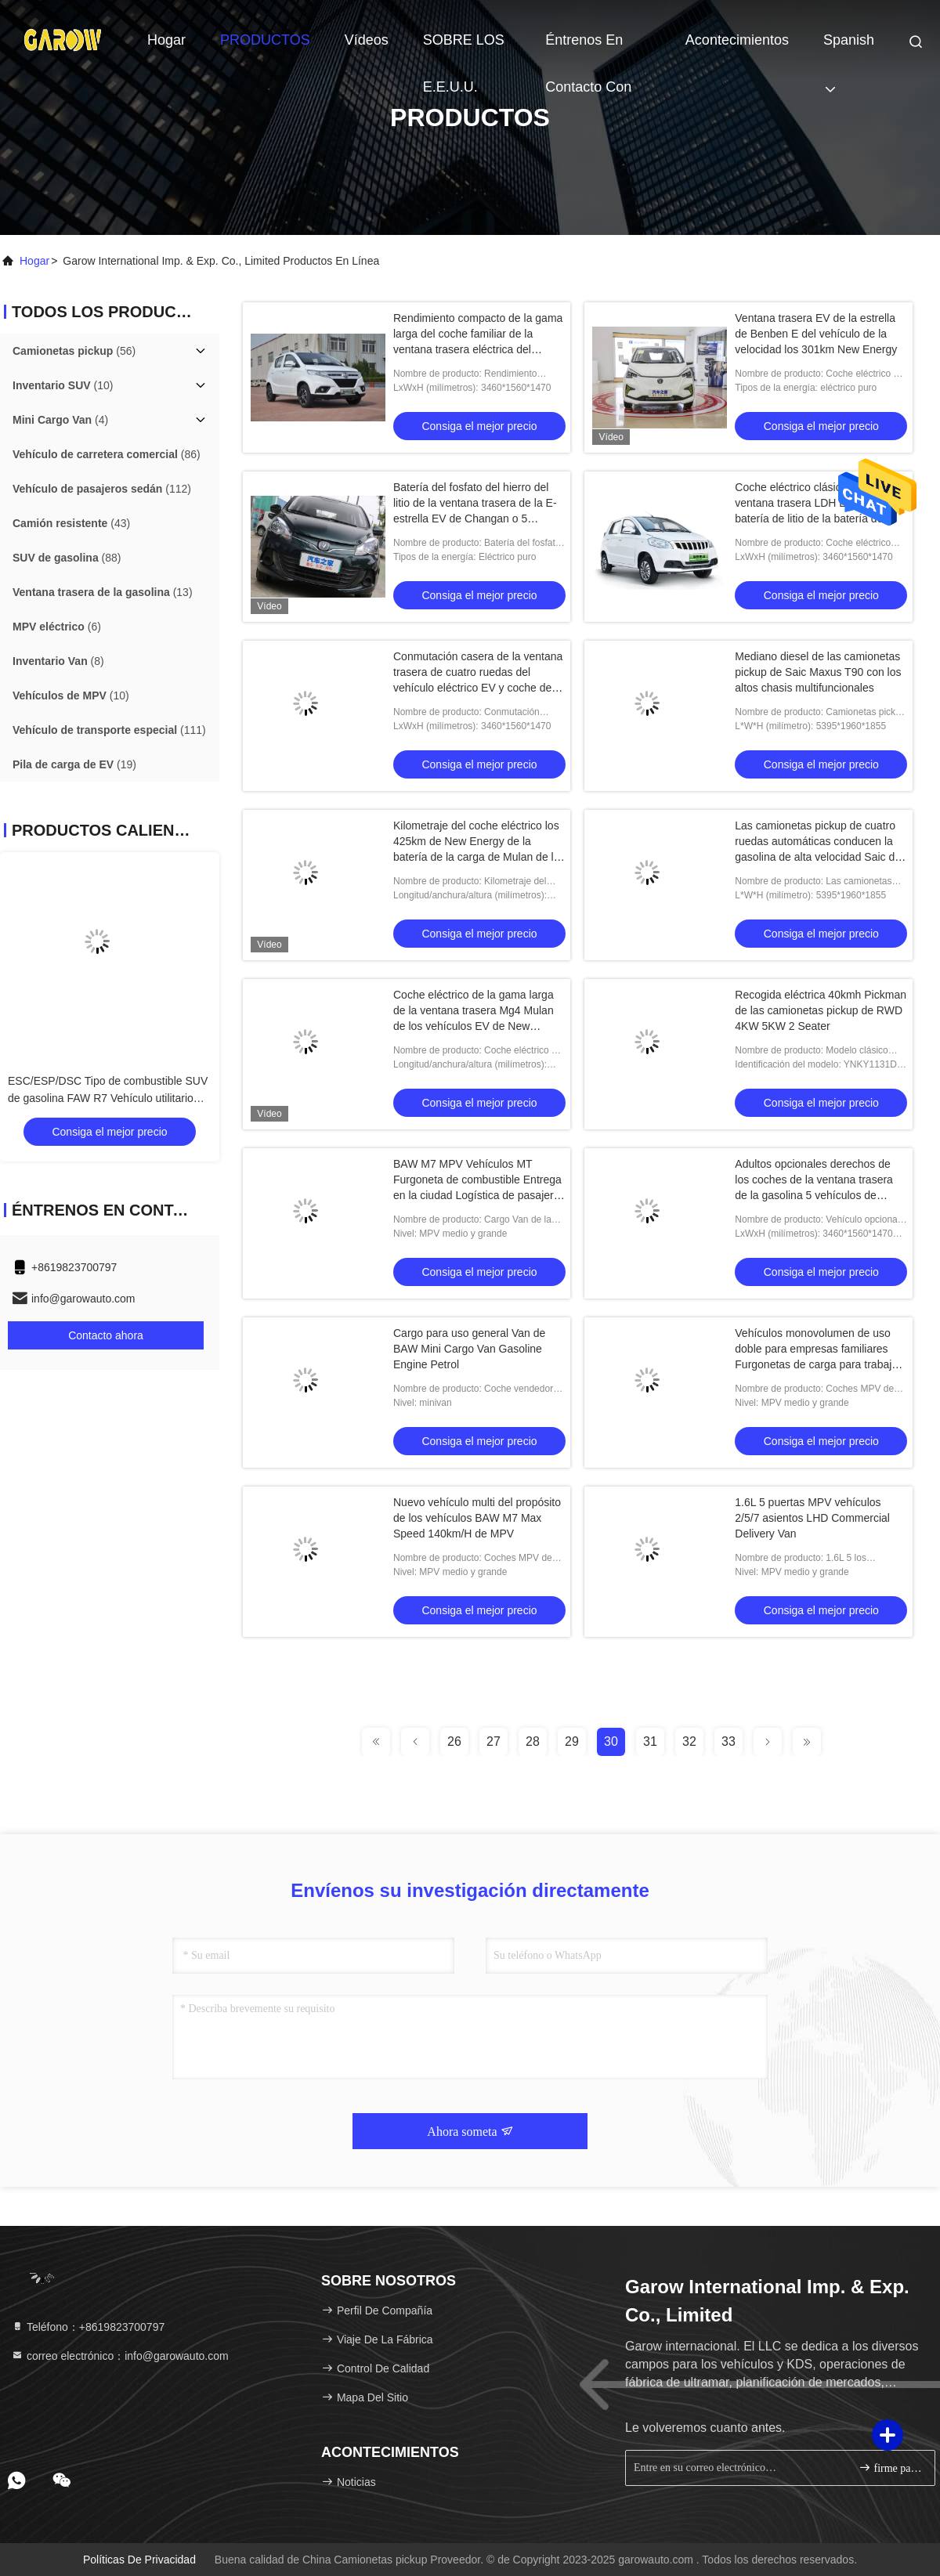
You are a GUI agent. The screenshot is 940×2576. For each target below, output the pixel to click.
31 (650, 1741)
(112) (102, 488)
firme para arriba (890, 2467)
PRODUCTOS (265, 40)
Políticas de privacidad (139, 2559)
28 (533, 1741)
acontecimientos (737, 40)
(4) (60, 420)
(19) (74, 764)
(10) (63, 385)
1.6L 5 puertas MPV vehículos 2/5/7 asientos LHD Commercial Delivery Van (812, 1518)
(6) (57, 626)
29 (572, 1741)
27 (493, 1741)
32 (689, 1741)
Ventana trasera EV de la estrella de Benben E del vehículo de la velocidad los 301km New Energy (816, 334)
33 (728, 1741)
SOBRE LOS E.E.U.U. (463, 47)
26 (454, 1741)
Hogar (166, 40)
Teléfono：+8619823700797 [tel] (87, 2327)
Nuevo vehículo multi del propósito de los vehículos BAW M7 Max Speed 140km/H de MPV (477, 1518)
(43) (71, 523)
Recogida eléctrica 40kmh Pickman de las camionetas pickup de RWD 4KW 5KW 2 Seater (820, 1010)
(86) (107, 454)
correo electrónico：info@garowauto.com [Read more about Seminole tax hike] (120, 2356)
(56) (74, 351)
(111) (109, 730)
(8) (58, 661)
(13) (103, 592)
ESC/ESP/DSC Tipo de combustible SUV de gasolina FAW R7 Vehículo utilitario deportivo (108, 1098)
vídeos (367, 40)
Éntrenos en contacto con (588, 47)
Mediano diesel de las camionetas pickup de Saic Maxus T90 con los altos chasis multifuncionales (818, 672)
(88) (67, 557)
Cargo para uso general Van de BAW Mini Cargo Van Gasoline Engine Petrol (469, 1349)
